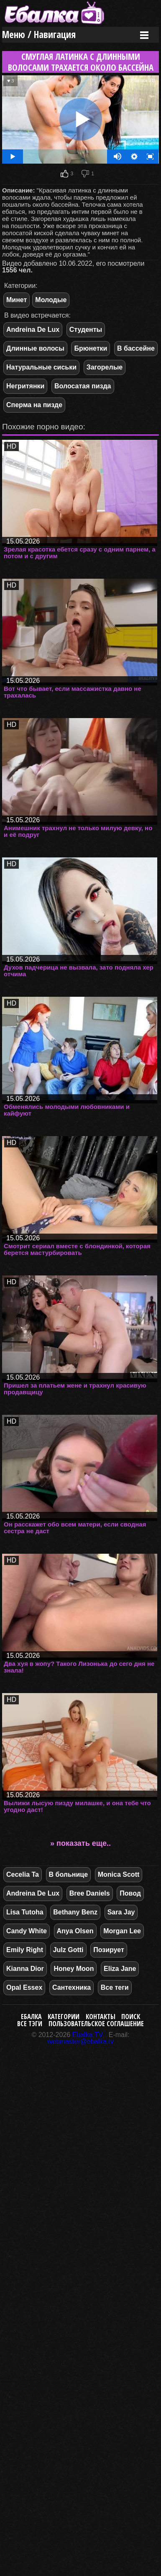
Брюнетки (90, 348)
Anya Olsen (75, 1931)
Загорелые (105, 367)
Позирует (108, 1949)
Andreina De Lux (32, 329)
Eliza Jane (120, 1968)
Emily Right (24, 1949)
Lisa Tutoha (24, 1912)
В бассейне (136, 348)
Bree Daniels (89, 1893)
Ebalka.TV (87, 2034)
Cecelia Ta (22, 1874)
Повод (130, 1893)
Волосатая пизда (82, 386)
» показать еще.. (80, 1843)
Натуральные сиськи (41, 367)
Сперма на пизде (34, 404)
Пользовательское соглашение (96, 2023)
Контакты (100, 2016)
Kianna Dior (25, 1968)
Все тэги (29, 2023)
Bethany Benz (75, 1912)
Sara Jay (121, 1912)
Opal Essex (24, 1987)
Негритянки (25, 386)
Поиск (130, 2016)
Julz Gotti (68, 1949)
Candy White (26, 1931)
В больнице (68, 1874)
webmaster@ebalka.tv (80, 2041)
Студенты (85, 329)
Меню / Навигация (39, 34)
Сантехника (71, 1987)
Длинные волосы (35, 348)
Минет (16, 299)
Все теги (115, 1987)
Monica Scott (119, 1874)
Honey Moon (74, 1968)
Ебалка (31, 2016)
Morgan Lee (122, 1931)
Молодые (50, 299)
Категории (63, 2016)
